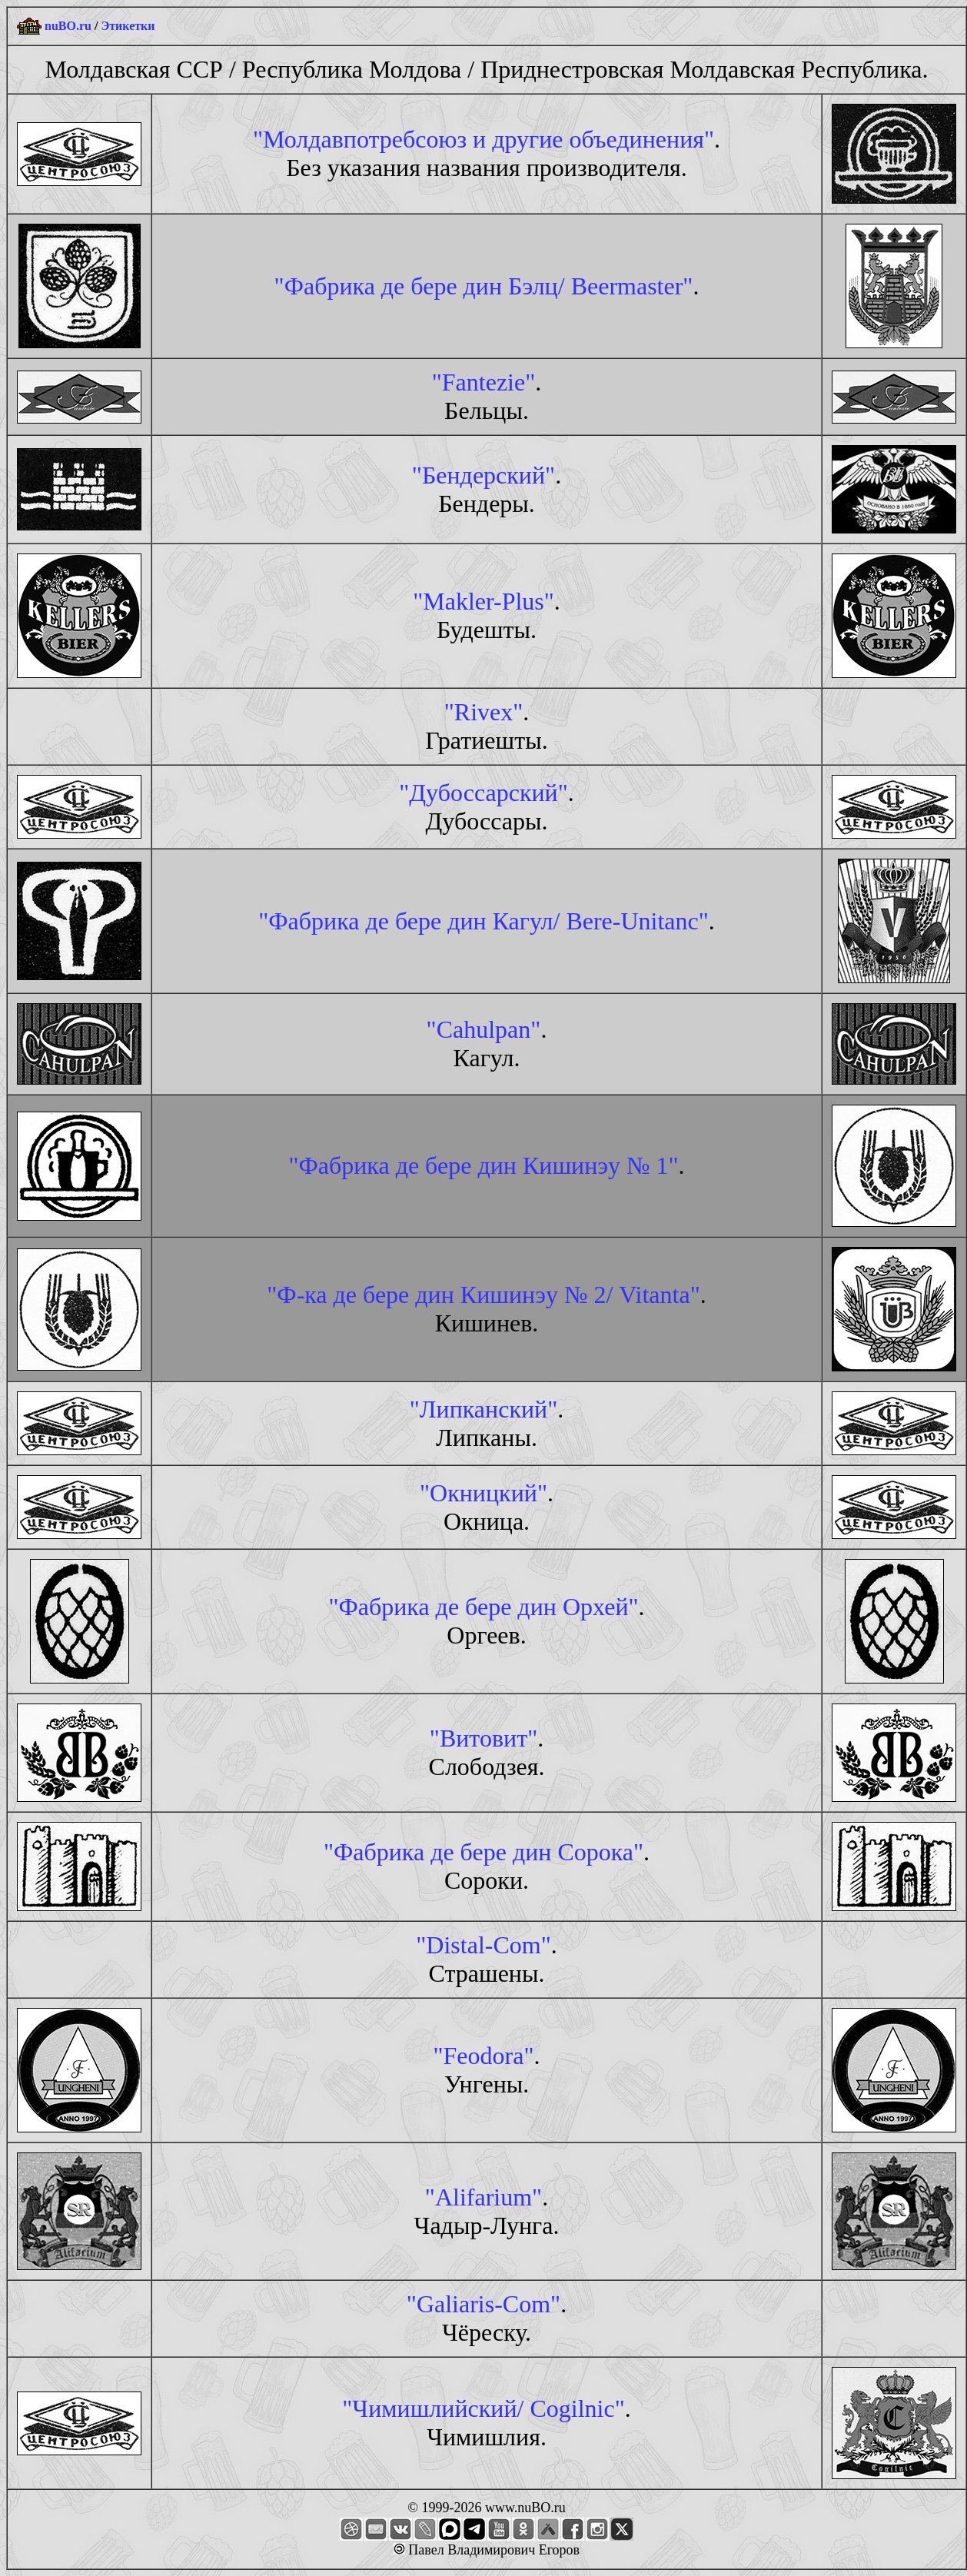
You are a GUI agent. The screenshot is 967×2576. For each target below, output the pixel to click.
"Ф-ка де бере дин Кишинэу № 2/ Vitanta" (483, 1294)
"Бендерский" (483, 475)
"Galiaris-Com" (483, 2304)
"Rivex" (483, 712)
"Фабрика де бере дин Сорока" (483, 1852)
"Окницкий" (483, 1493)
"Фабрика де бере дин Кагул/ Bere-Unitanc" (483, 921)
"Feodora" (484, 2055)
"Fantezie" (484, 382)
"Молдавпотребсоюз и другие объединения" (483, 139)
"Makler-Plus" (483, 601)
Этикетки (128, 25)
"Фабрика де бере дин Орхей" (483, 1606)
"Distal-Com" (483, 1945)
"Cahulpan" (484, 1029)
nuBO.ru (68, 25)
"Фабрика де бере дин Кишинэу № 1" (483, 1165)
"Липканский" (483, 1409)
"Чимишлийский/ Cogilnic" (483, 2408)
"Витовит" (483, 1738)
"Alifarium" (483, 2197)
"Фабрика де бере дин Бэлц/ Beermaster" (483, 286)
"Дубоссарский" (483, 792)
